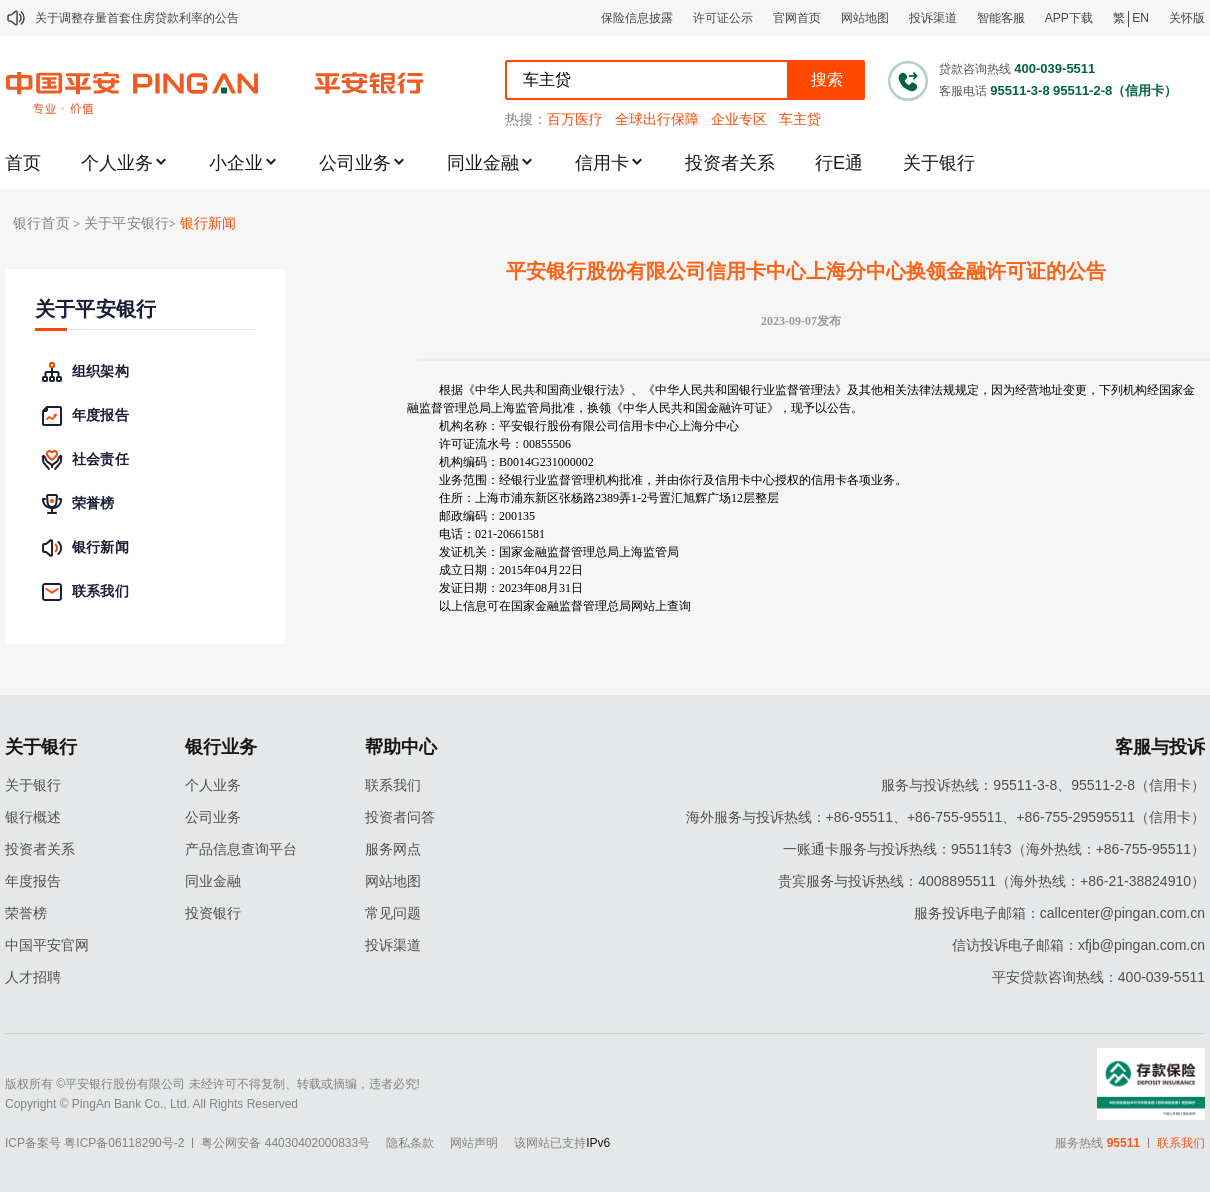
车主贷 (800, 119)
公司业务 (355, 163)
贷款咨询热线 (975, 69)
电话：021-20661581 (492, 534)
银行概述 (33, 817)
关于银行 (939, 163)
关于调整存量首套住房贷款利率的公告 (137, 18)
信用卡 (602, 163)
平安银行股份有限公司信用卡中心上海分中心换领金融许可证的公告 (806, 271)
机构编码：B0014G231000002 (516, 462)
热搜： (526, 119)
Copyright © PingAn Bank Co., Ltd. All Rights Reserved (151, 1104)
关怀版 (1187, 18)
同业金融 (483, 163)
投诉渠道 (933, 18)
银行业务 (221, 747)
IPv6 (598, 1143)
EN (1140, 18)
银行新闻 (208, 223)
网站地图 (865, 18)
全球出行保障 (657, 119)
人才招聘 (33, 977)
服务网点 (393, 849)
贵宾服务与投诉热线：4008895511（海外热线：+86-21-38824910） (991, 881)
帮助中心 (401, 747)
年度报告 (33, 881)
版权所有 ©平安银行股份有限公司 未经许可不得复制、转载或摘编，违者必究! (212, 1084)
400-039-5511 (1054, 68)
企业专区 (739, 119)
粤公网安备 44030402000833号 (285, 1143)
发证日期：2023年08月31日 (511, 588)
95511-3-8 (1019, 90)
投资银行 (213, 913)
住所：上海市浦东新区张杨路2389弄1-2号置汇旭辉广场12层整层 (609, 498)
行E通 (839, 163)
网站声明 (474, 1143)
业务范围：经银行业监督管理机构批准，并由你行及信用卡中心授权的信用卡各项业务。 (673, 480)
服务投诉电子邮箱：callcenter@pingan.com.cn (1059, 913)
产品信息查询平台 (241, 849)
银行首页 (41, 223)
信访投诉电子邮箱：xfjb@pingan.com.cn (1078, 945)
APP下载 (1069, 18)
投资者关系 (730, 163)
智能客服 (1001, 18)
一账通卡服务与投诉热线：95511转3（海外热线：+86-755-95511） (994, 849)
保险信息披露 (637, 18)
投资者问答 (400, 817)
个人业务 (117, 163)
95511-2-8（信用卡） (1115, 90)
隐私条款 (410, 1143)
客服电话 (963, 91)
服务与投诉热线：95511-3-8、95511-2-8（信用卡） (1043, 785)
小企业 (236, 163)
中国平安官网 (47, 945)
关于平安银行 (95, 309)
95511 (1123, 1143)
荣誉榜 (26, 913)
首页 (23, 163)
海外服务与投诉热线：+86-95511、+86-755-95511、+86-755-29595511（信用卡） (945, 817)
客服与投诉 (1160, 747)
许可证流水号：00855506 (505, 444)
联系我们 (393, 785)
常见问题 (393, 913)
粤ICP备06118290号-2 (124, 1143)
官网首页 (797, 18)
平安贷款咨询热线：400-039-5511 (1098, 977)
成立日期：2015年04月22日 (511, 570)
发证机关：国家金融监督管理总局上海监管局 (559, 552)
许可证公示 (723, 18)
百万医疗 (575, 119)
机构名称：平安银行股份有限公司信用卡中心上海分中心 (589, 426)
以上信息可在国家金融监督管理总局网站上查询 (565, 606)
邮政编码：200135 (487, 516)
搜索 (827, 79)
